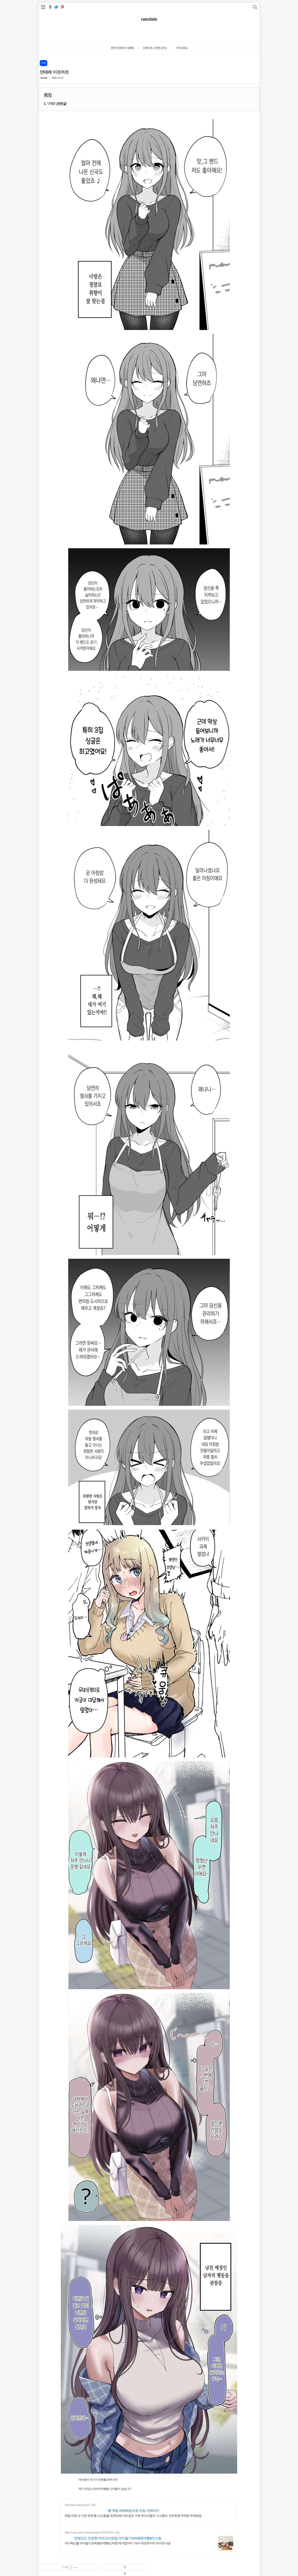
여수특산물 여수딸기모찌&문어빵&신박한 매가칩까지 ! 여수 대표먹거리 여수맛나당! (118, 2543)
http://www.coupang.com (77, 2504)
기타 (181, 47)
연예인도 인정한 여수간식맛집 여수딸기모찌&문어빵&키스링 (117, 2538)
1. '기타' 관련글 (55, 104)
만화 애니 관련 (154, 47)
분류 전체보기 (122, 47)
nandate (149, 19)
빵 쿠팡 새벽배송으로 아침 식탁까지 (133, 2511)
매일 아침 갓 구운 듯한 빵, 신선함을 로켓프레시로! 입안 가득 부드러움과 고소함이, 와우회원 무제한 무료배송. (133, 2515)
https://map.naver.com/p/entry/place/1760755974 (89, 2532)
